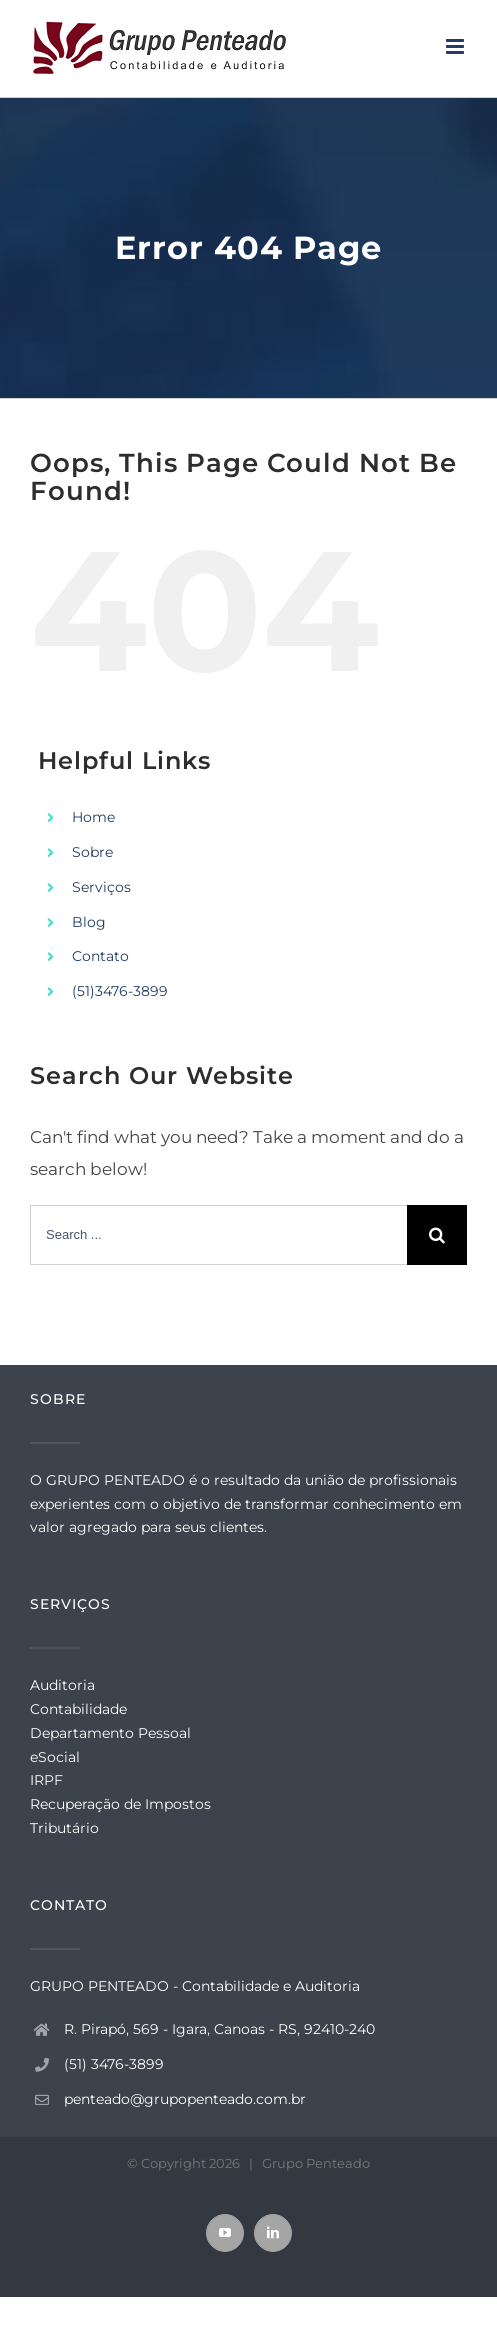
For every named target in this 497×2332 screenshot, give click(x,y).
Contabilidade (78, 1709)
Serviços (101, 887)
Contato (100, 956)
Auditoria (62, 1685)
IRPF (46, 1780)
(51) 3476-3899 (114, 2064)
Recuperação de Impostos (120, 1804)
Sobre (92, 852)
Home (93, 817)
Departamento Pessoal (110, 1733)
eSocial (55, 1757)
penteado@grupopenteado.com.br (185, 2099)
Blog (89, 922)
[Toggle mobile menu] (456, 46)
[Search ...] (218, 1235)
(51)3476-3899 (120, 991)
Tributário (64, 1828)
